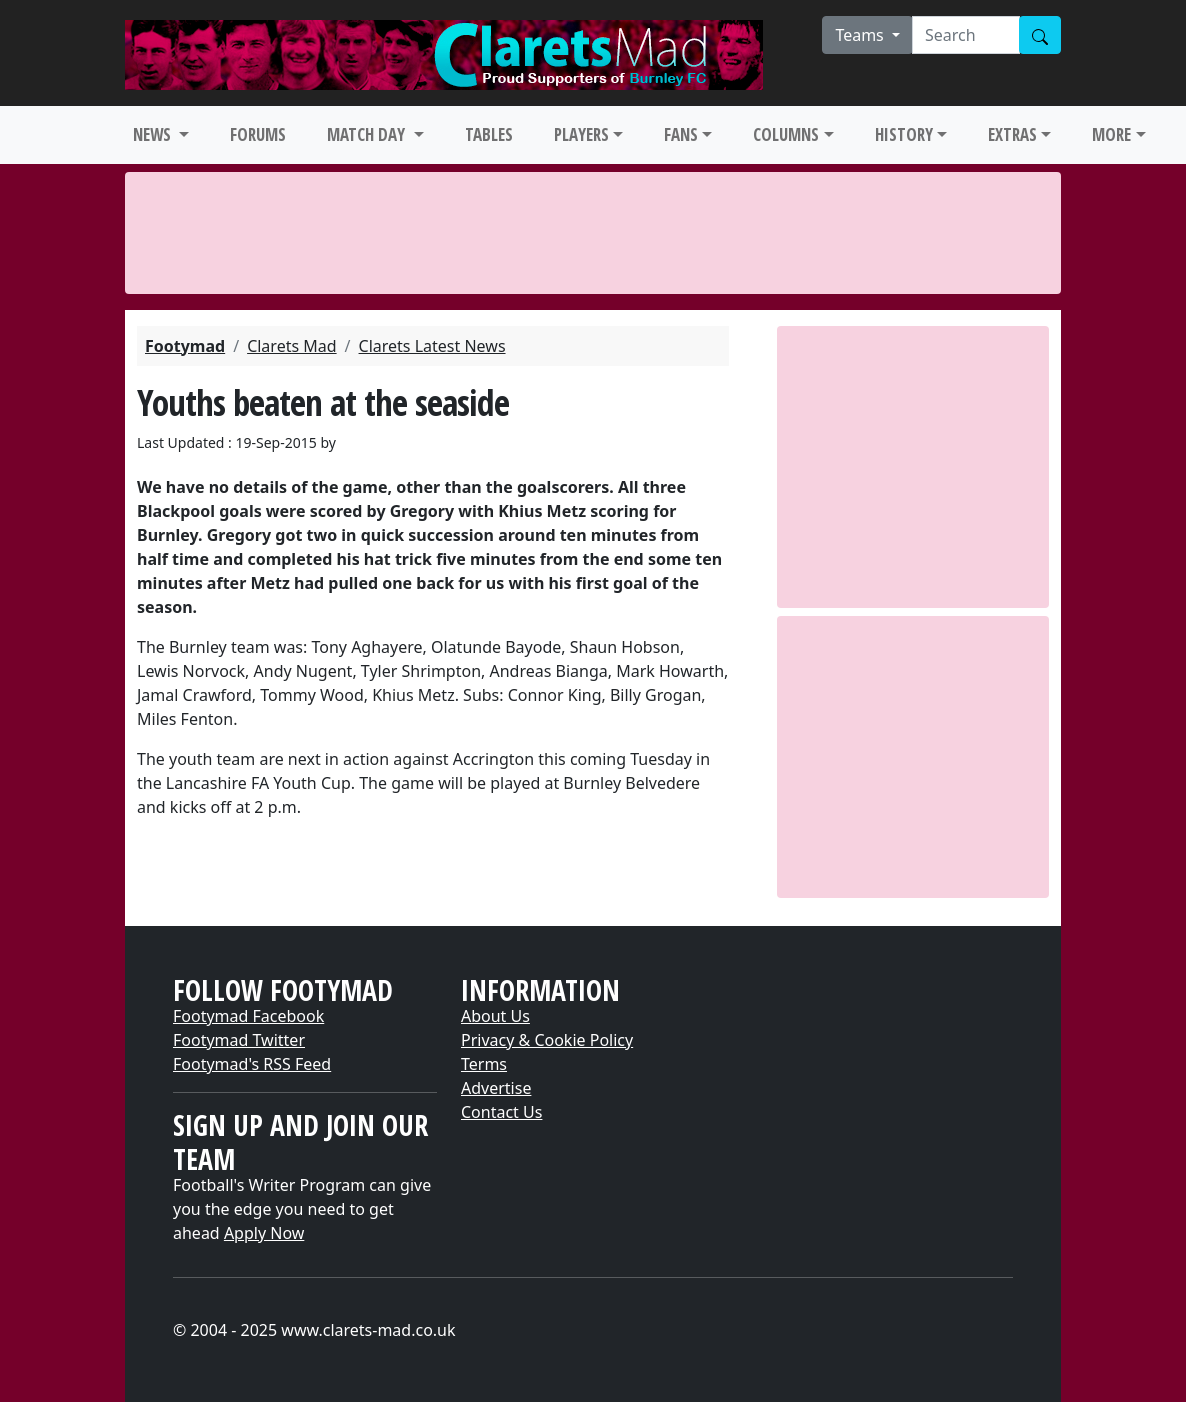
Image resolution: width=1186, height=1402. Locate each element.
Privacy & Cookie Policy (547, 1040)
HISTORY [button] (904, 134)
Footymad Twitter (239, 1040)
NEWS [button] (154, 134)
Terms (484, 1064)
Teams (861, 35)
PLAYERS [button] (581, 134)
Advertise (496, 1088)
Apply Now (264, 1233)
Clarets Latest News (432, 346)
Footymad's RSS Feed (252, 1064)
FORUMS (258, 134)
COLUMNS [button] (786, 134)
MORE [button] (1111, 134)
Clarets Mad (291, 346)
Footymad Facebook (248, 1016)
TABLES (489, 134)
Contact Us (501, 1112)
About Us (495, 1016)
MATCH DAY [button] (368, 134)
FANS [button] (681, 134)
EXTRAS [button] (1012, 134)
